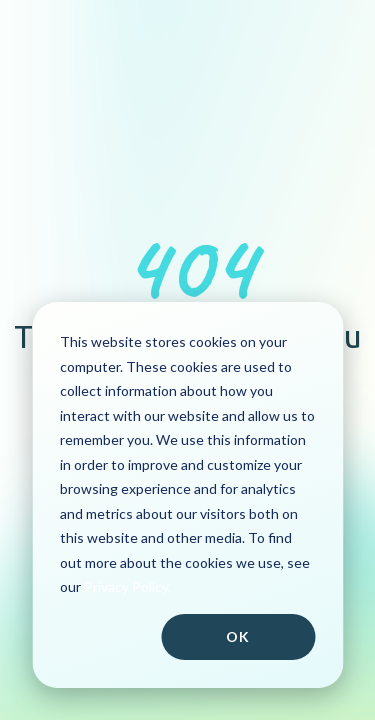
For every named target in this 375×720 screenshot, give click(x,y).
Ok (238, 636)
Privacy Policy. (127, 586)
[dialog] (187, 495)
